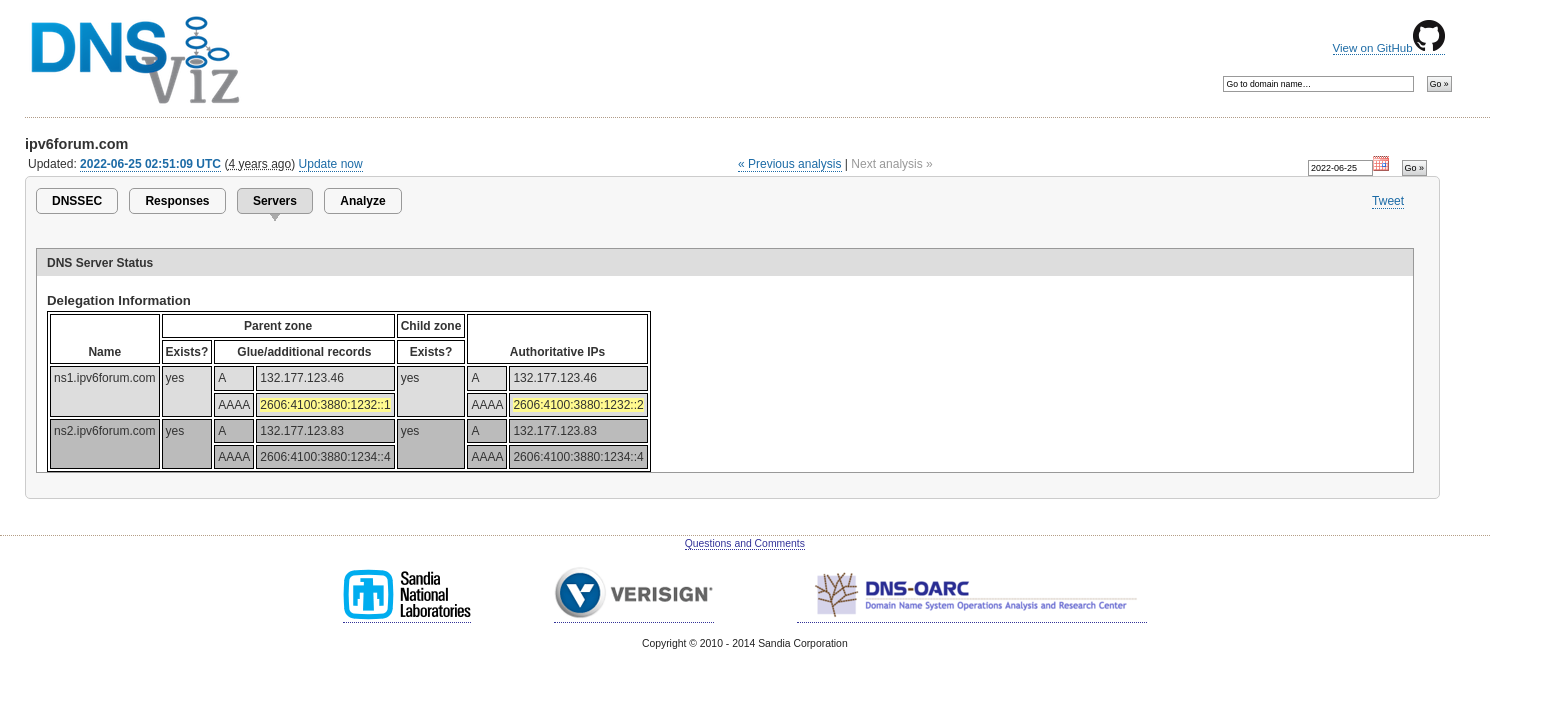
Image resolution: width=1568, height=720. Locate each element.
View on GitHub (1389, 48)
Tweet (1388, 201)
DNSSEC (77, 201)
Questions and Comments (745, 543)
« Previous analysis (790, 164)
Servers (275, 201)
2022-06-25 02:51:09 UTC (150, 164)
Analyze (362, 201)
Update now (331, 164)
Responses (177, 201)
